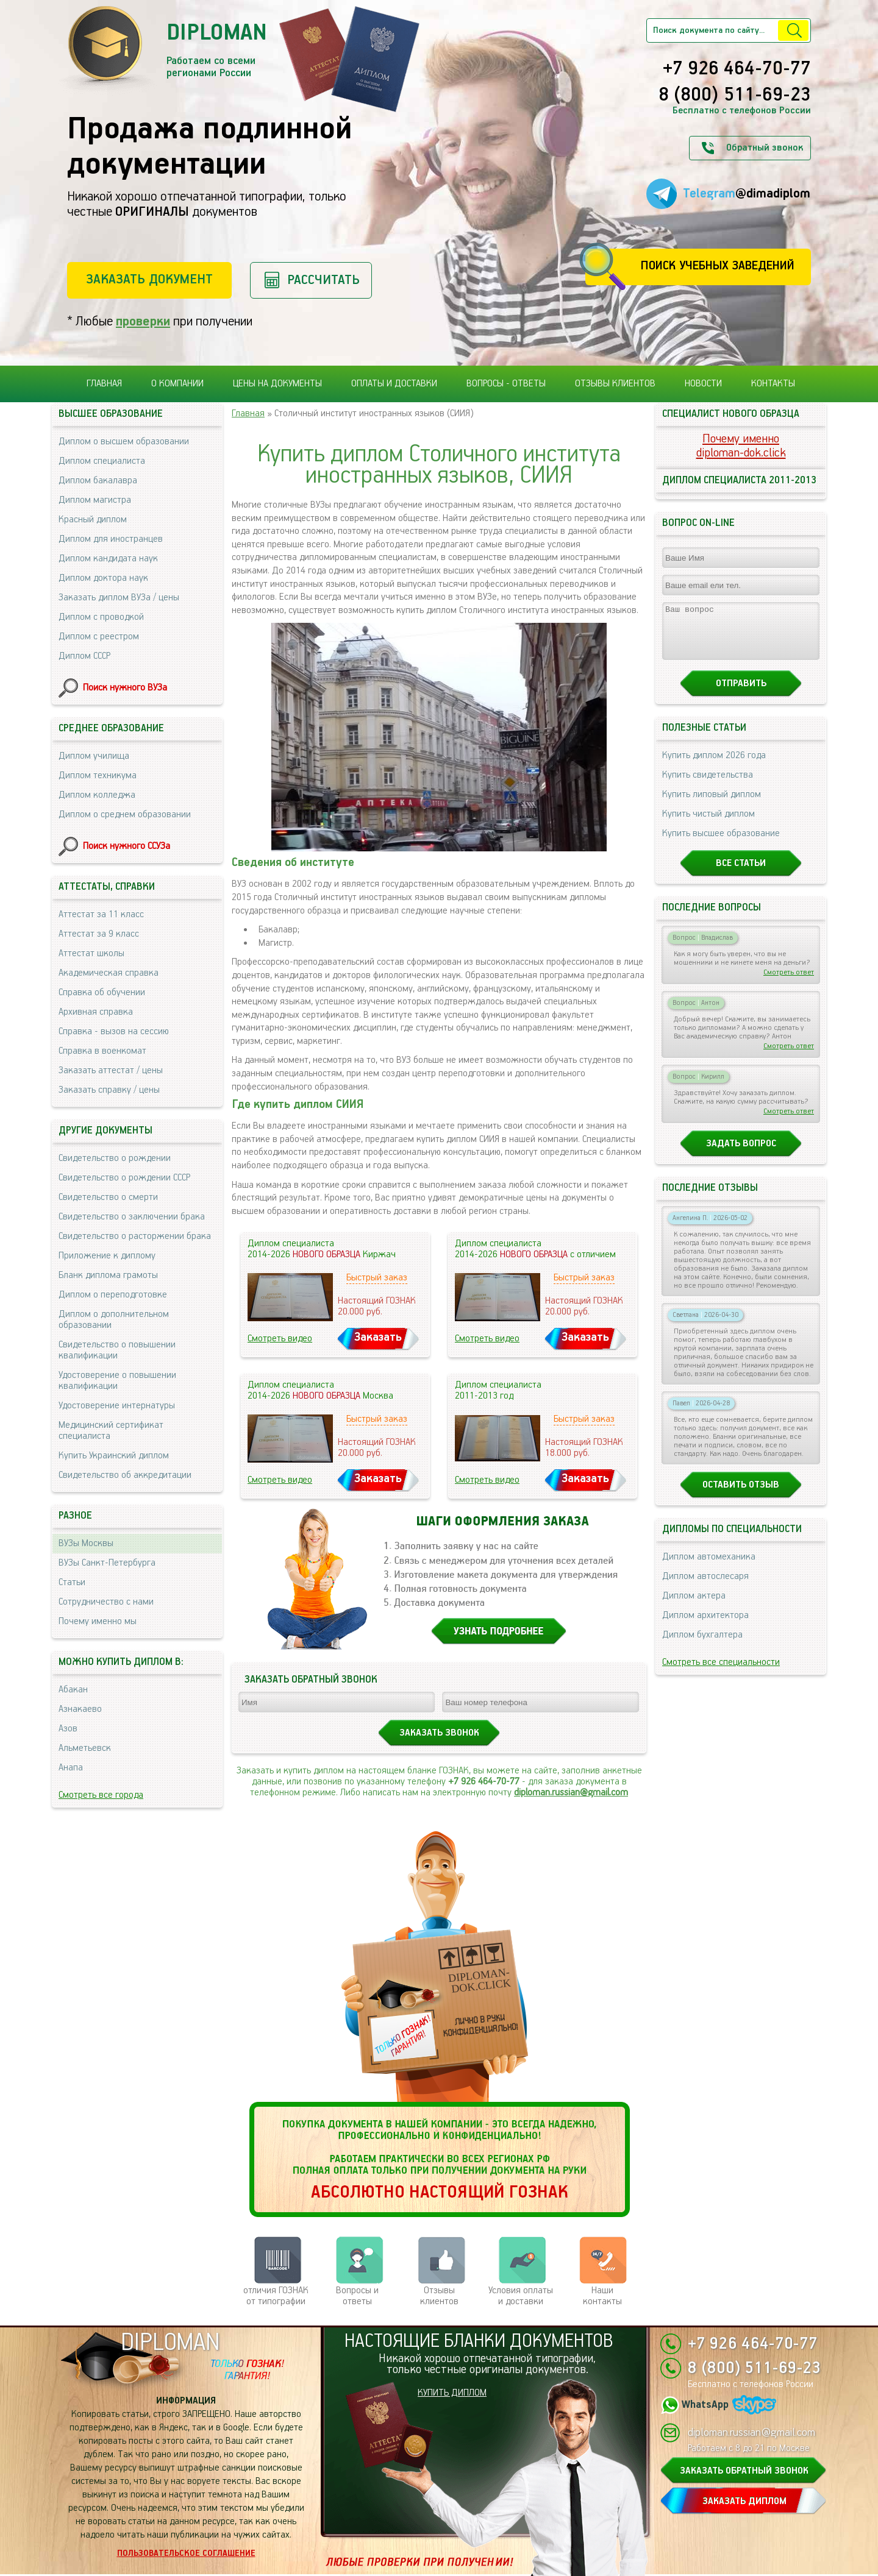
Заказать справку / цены (109, 1090)
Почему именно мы (98, 1621)
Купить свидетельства (707, 786)
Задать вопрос (741, 1154)
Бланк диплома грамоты (108, 1275)
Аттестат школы (91, 953)
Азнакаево (80, 1709)
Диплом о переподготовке (113, 1294)
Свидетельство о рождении (115, 1158)
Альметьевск (85, 1748)
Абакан (73, 1689)
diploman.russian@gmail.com (571, 1792)
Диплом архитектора (705, 1626)
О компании (177, 383)
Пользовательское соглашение (186, 2553)
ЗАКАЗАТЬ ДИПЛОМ (744, 2501)
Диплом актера (694, 1607)
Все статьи (741, 874)
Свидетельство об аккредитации (125, 1475)
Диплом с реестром (99, 636)
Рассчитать (323, 280)
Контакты (773, 383)
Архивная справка (96, 1012)
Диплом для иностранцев (111, 539)
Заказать (378, 1337)
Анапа (71, 1767)
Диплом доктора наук (103, 578)
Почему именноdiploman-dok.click (741, 446)
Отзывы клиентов (615, 383)
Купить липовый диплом (711, 805)
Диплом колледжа (97, 795)
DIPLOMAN (170, 2343)
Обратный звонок (764, 148)
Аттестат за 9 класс (99, 934)
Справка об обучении (102, 992)
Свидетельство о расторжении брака (135, 1236)
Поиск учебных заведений (717, 266)
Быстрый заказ (376, 1277)
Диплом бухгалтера (702, 1646)
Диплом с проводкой (101, 617)
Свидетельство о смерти (108, 1197)
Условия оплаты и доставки (520, 2296)
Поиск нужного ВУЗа (125, 688)
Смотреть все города (101, 1795)
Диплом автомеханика (708, 1568)
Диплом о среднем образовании (125, 814)
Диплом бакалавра (98, 480)
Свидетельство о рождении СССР (124, 1177)
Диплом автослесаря (705, 1587)
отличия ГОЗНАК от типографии (276, 2296)
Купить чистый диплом (708, 825)
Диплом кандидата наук (108, 558)
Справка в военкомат (102, 1051)
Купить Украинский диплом (114, 1455)
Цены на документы (277, 383)
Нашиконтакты (602, 2296)
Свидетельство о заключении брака (132, 1216)
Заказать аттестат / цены (111, 1070)
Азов (68, 1728)
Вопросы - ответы (506, 383)
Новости (703, 383)
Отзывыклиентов (439, 2296)
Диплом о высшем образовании (124, 441)
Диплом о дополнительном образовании (114, 1319)
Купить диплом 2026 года (714, 766)
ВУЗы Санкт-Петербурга (107, 1563)
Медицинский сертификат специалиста (111, 1430)
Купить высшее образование (721, 844)
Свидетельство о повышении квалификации (117, 1350)
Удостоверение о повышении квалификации (117, 1380)
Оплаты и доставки (394, 383)
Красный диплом (93, 519)
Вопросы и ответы (357, 2296)
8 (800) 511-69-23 (735, 95)
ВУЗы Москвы (86, 1543)
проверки (143, 321)
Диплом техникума (98, 775)
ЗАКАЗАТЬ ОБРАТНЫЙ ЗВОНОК (744, 2471)
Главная (104, 383)
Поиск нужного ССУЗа (126, 846)
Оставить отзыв (740, 1496)
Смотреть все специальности (721, 1673)
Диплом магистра (95, 500)
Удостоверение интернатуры (117, 1405)
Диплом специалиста (102, 461)
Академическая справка (109, 973)
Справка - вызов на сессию (114, 1031)
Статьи (72, 1582)
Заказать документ (149, 279)
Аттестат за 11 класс (101, 914)
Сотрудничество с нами (106, 1602)
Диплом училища (94, 756)
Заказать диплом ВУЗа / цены (119, 597)
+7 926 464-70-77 (737, 69)
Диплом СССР (84, 656)
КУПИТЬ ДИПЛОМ (452, 2393)
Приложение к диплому (107, 1255)
